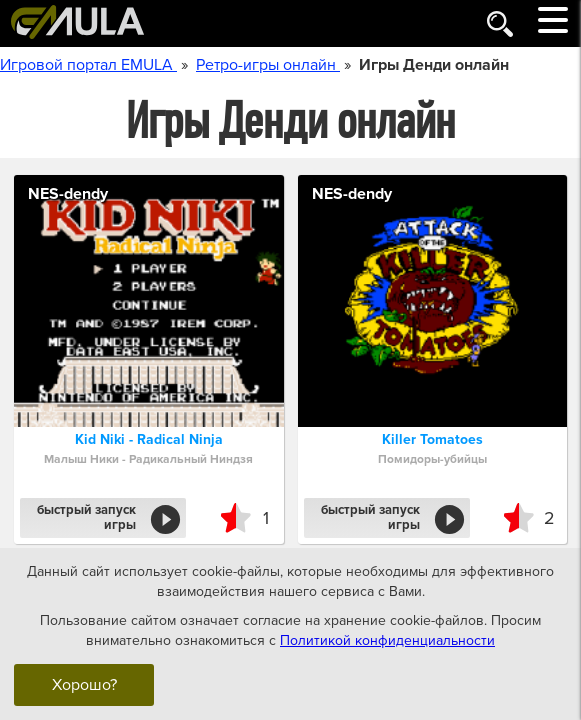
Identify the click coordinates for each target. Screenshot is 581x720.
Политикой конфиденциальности (387, 639)
